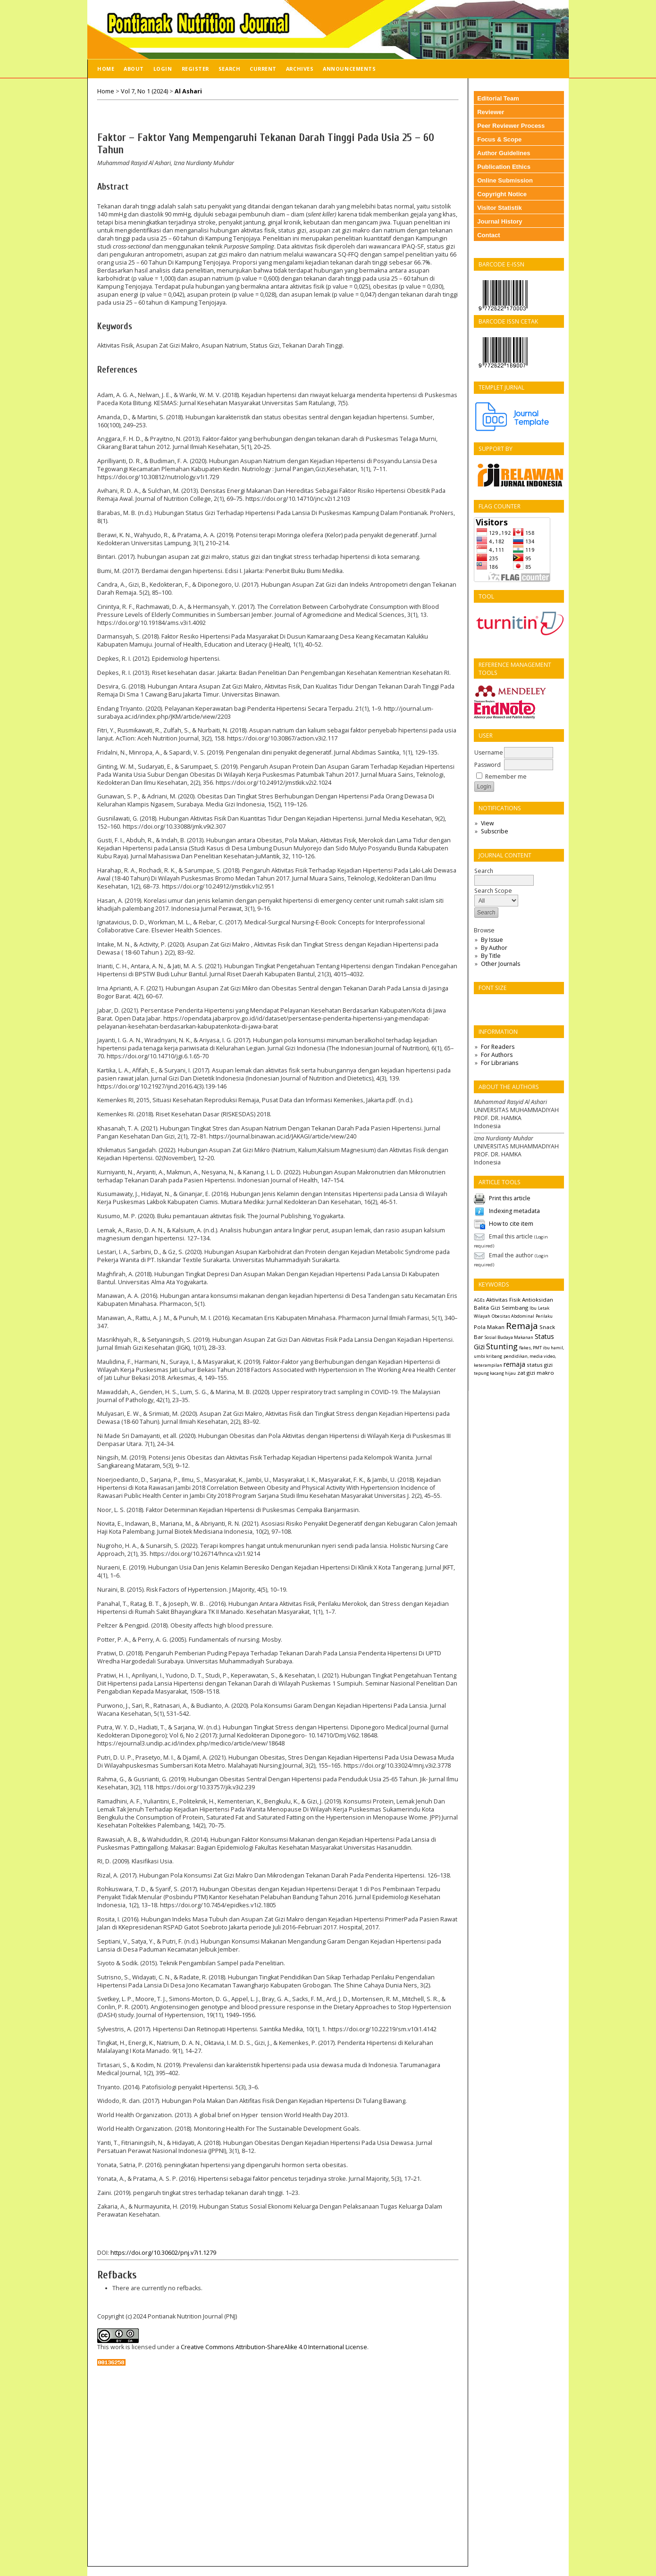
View (487, 823)
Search (229, 68)
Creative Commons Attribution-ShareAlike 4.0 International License (274, 2347)
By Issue (492, 940)
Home (105, 68)
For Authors (497, 1055)
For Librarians (499, 1063)
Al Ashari (188, 91)
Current (263, 68)
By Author (494, 948)
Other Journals (500, 964)
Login (162, 68)
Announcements (349, 68)
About (134, 68)
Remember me (506, 777)
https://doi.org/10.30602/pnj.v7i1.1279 (163, 2253)
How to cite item (511, 1224)
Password (487, 765)
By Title (491, 956)
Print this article (509, 1198)
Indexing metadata (514, 1211)
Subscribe (494, 831)
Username (488, 752)
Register (195, 68)
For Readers (497, 1047)
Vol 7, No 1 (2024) (144, 91)
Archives (299, 68)
